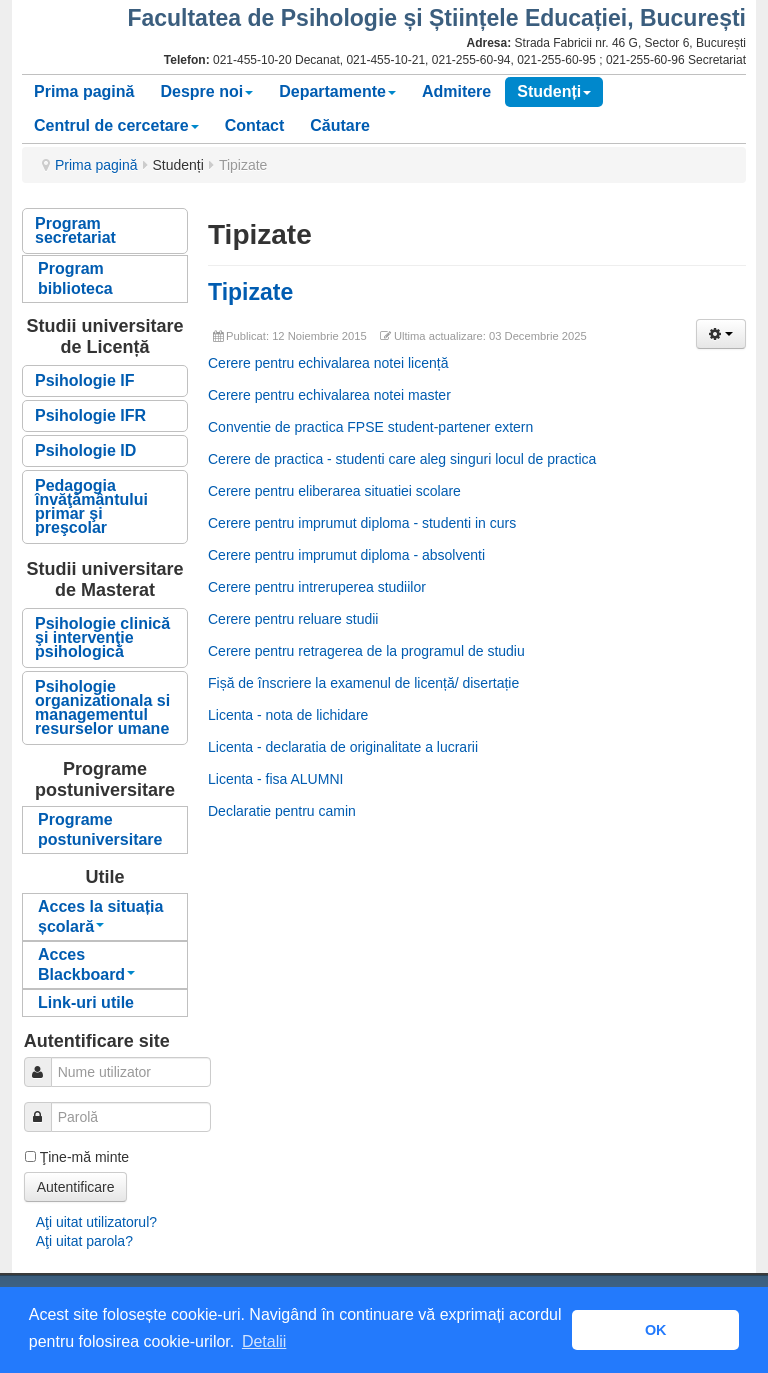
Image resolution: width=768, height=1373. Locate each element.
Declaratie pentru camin (282, 811)
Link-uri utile (86, 1002)
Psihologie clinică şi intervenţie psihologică (102, 637)
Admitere (456, 91)
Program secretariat (75, 230)
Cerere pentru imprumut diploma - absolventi (346, 555)
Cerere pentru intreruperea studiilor (317, 587)
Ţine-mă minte (84, 1157)
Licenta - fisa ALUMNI (275, 779)
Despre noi (206, 91)
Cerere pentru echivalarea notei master (329, 395)
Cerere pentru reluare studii (293, 619)
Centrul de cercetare (116, 125)
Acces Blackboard (86, 964)
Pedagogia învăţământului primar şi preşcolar (91, 506)
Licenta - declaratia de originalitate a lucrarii (343, 747)
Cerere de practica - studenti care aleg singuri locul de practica (402, 459)
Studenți (554, 91)
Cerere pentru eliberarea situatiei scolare (334, 491)
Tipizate (250, 292)
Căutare (340, 125)
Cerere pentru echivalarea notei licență (328, 363)
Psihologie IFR (90, 415)
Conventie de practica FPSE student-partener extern (370, 427)
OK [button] (656, 1330)
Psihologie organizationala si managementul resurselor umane (102, 707)
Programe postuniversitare (100, 829)
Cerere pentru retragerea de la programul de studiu (366, 651)
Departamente (337, 91)
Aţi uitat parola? (84, 1241)
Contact (255, 125)
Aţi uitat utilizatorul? (96, 1222)
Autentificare (76, 1187)
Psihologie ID (85, 450)
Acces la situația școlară (100, 916)
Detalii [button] (264, 1341)
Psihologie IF (85, 380)
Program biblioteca (75, 278)
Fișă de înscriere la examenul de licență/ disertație (363, 683)
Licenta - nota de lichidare (288, 715)
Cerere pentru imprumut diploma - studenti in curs (362, 523)
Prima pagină (84, 91)
